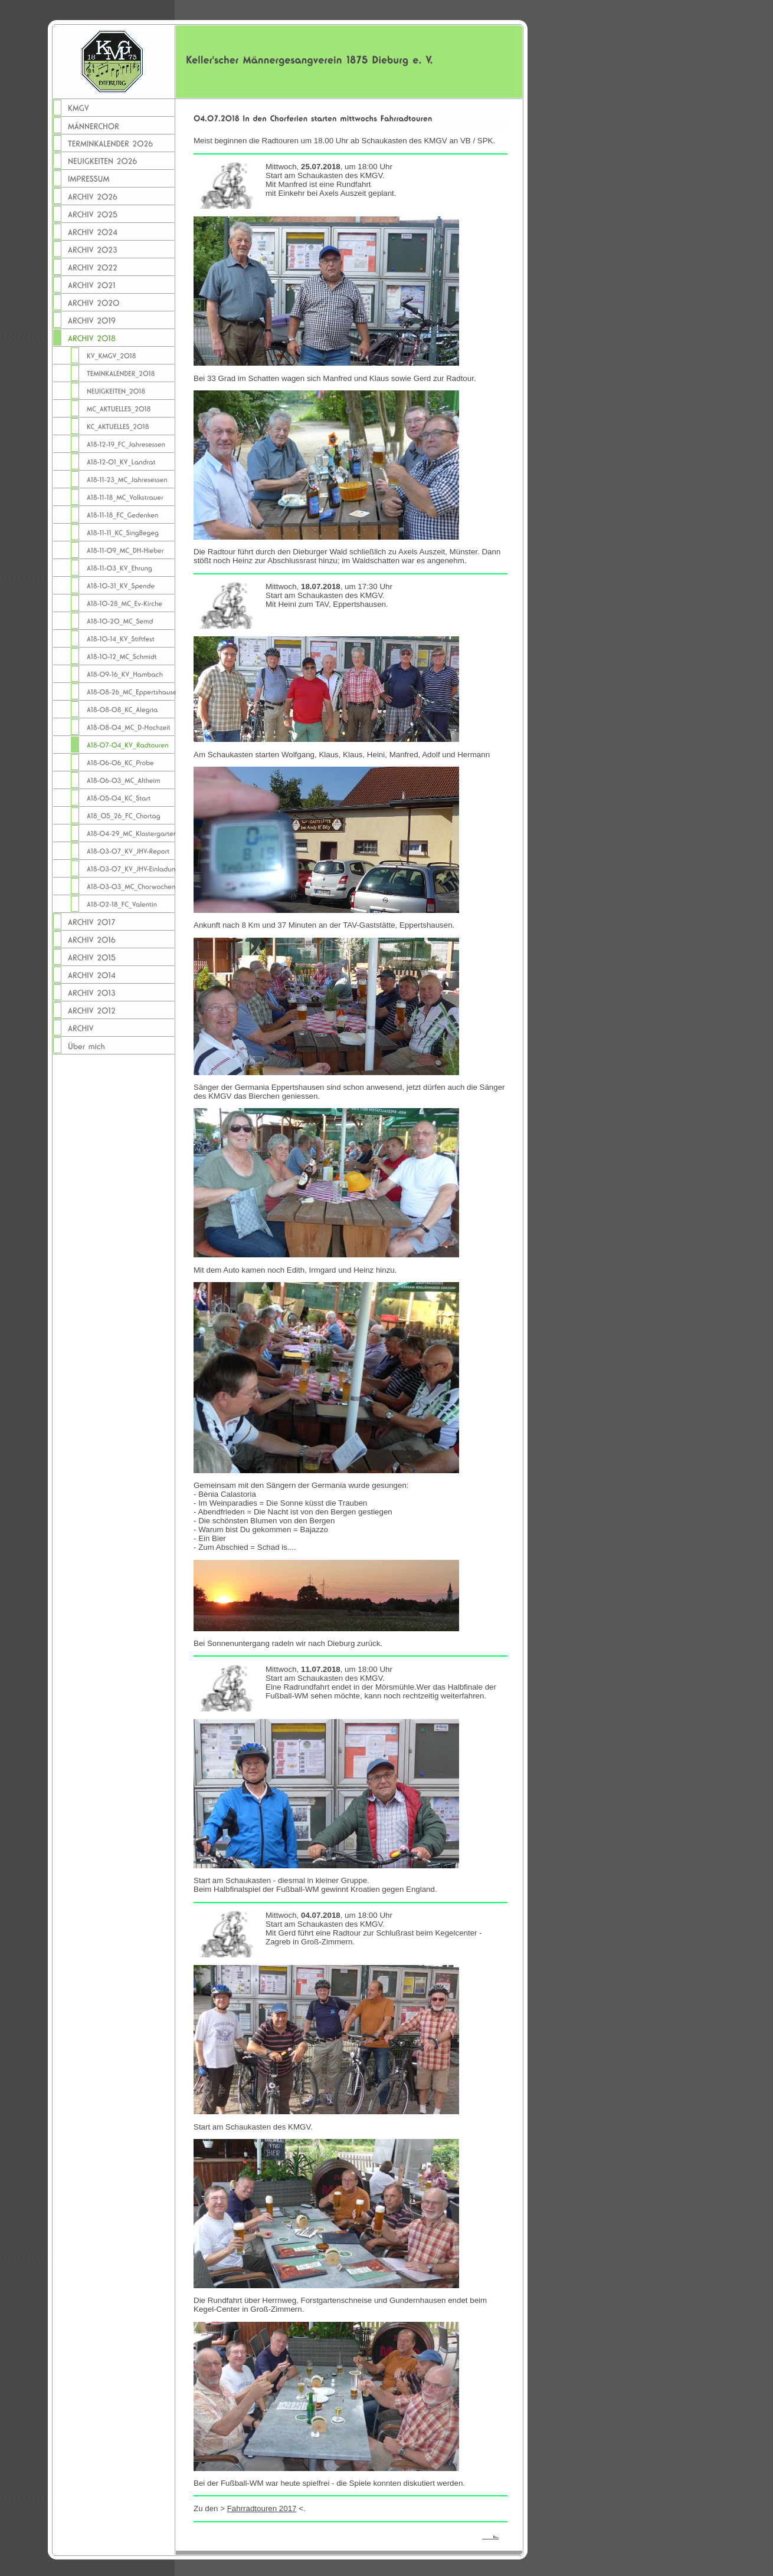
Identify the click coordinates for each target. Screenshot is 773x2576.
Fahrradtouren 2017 (262, 2508)
